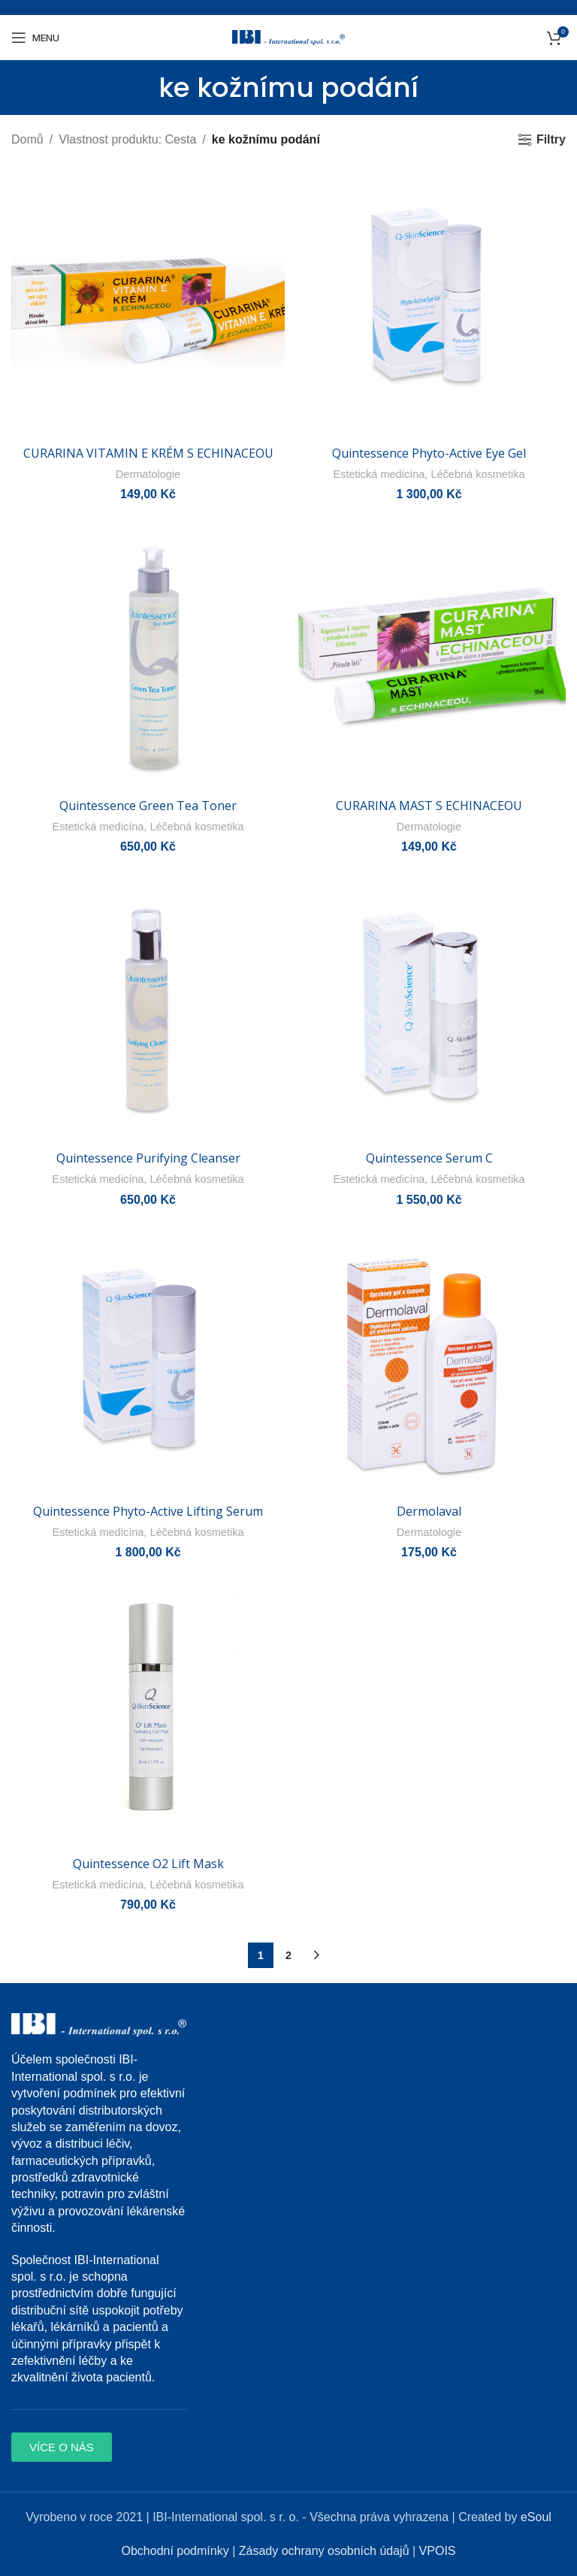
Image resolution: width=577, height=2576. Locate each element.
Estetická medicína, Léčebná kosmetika (429, 473)
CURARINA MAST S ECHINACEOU (429, 805)
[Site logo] (288, 36)
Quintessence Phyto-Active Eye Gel (429, 453)
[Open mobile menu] (35, 38)
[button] (61, 2446)
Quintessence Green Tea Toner (148, 805)
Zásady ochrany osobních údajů (324, 2550)
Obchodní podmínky (174, 2550)
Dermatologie (148, 473)
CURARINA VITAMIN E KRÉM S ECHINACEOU (148, 453)
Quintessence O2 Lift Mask (148, 1863)
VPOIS (437, 2550)
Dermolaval (429, 1510)
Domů (27, 139)
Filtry (551, 139)
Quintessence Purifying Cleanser (148, 1158)
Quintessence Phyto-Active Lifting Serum (148, 1510)
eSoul (536, 2516)
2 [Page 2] (288, 1955)
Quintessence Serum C (429, 1158)
